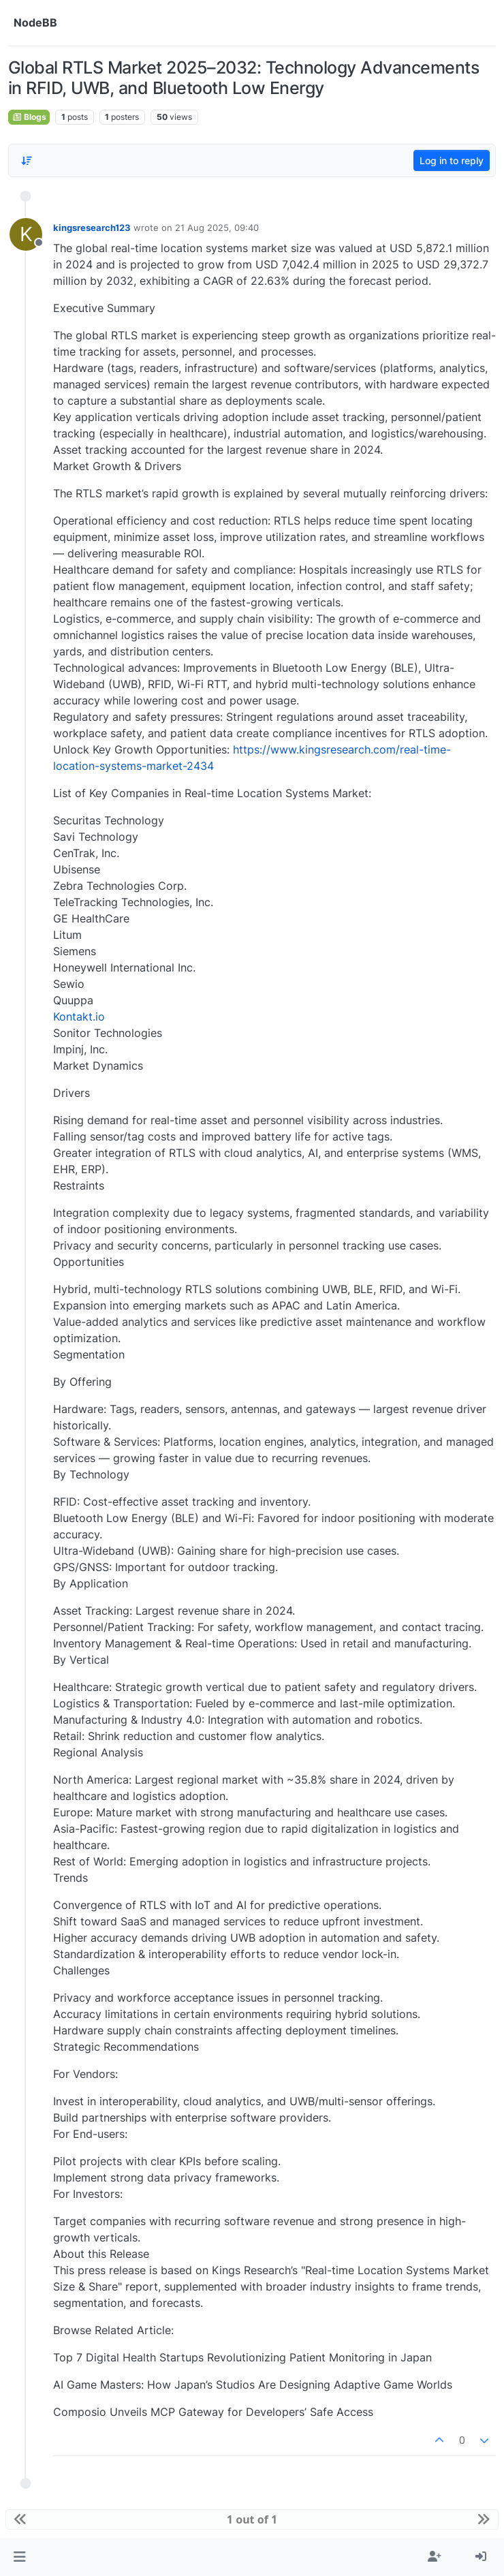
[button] (19, 2557)
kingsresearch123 (92, 227)
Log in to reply (452, 160)
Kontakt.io (79, 1016)
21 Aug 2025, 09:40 (217, 227)
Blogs (29, 117)
